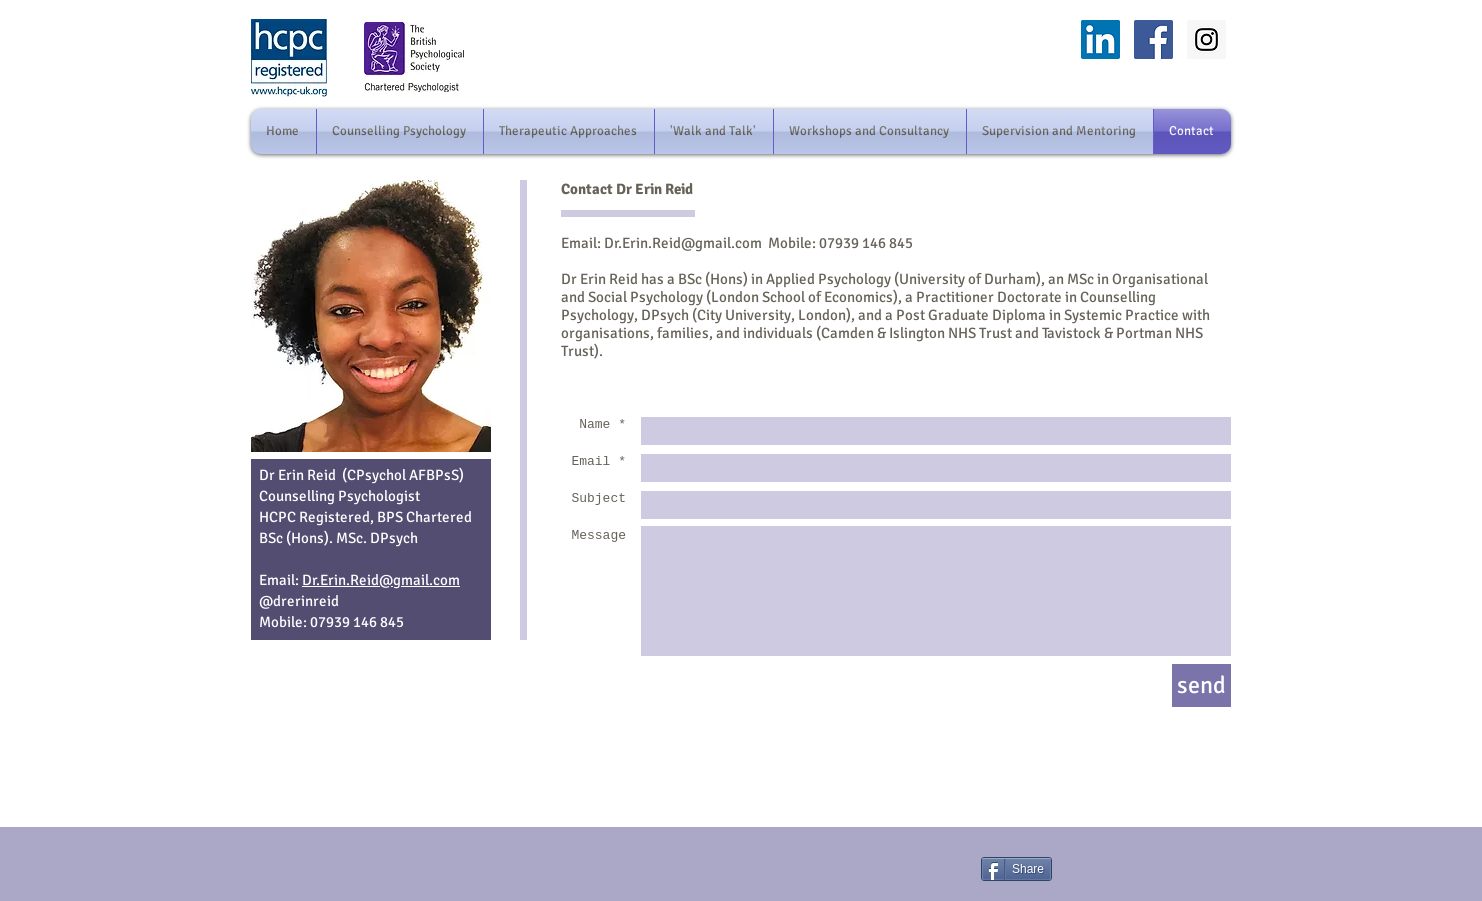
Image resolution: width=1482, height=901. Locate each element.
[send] (1201, 685)
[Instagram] (1206, 39)
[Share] (1016, 869)
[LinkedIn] (1100, 39)
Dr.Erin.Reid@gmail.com (683, 243)
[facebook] (1153, 39)
